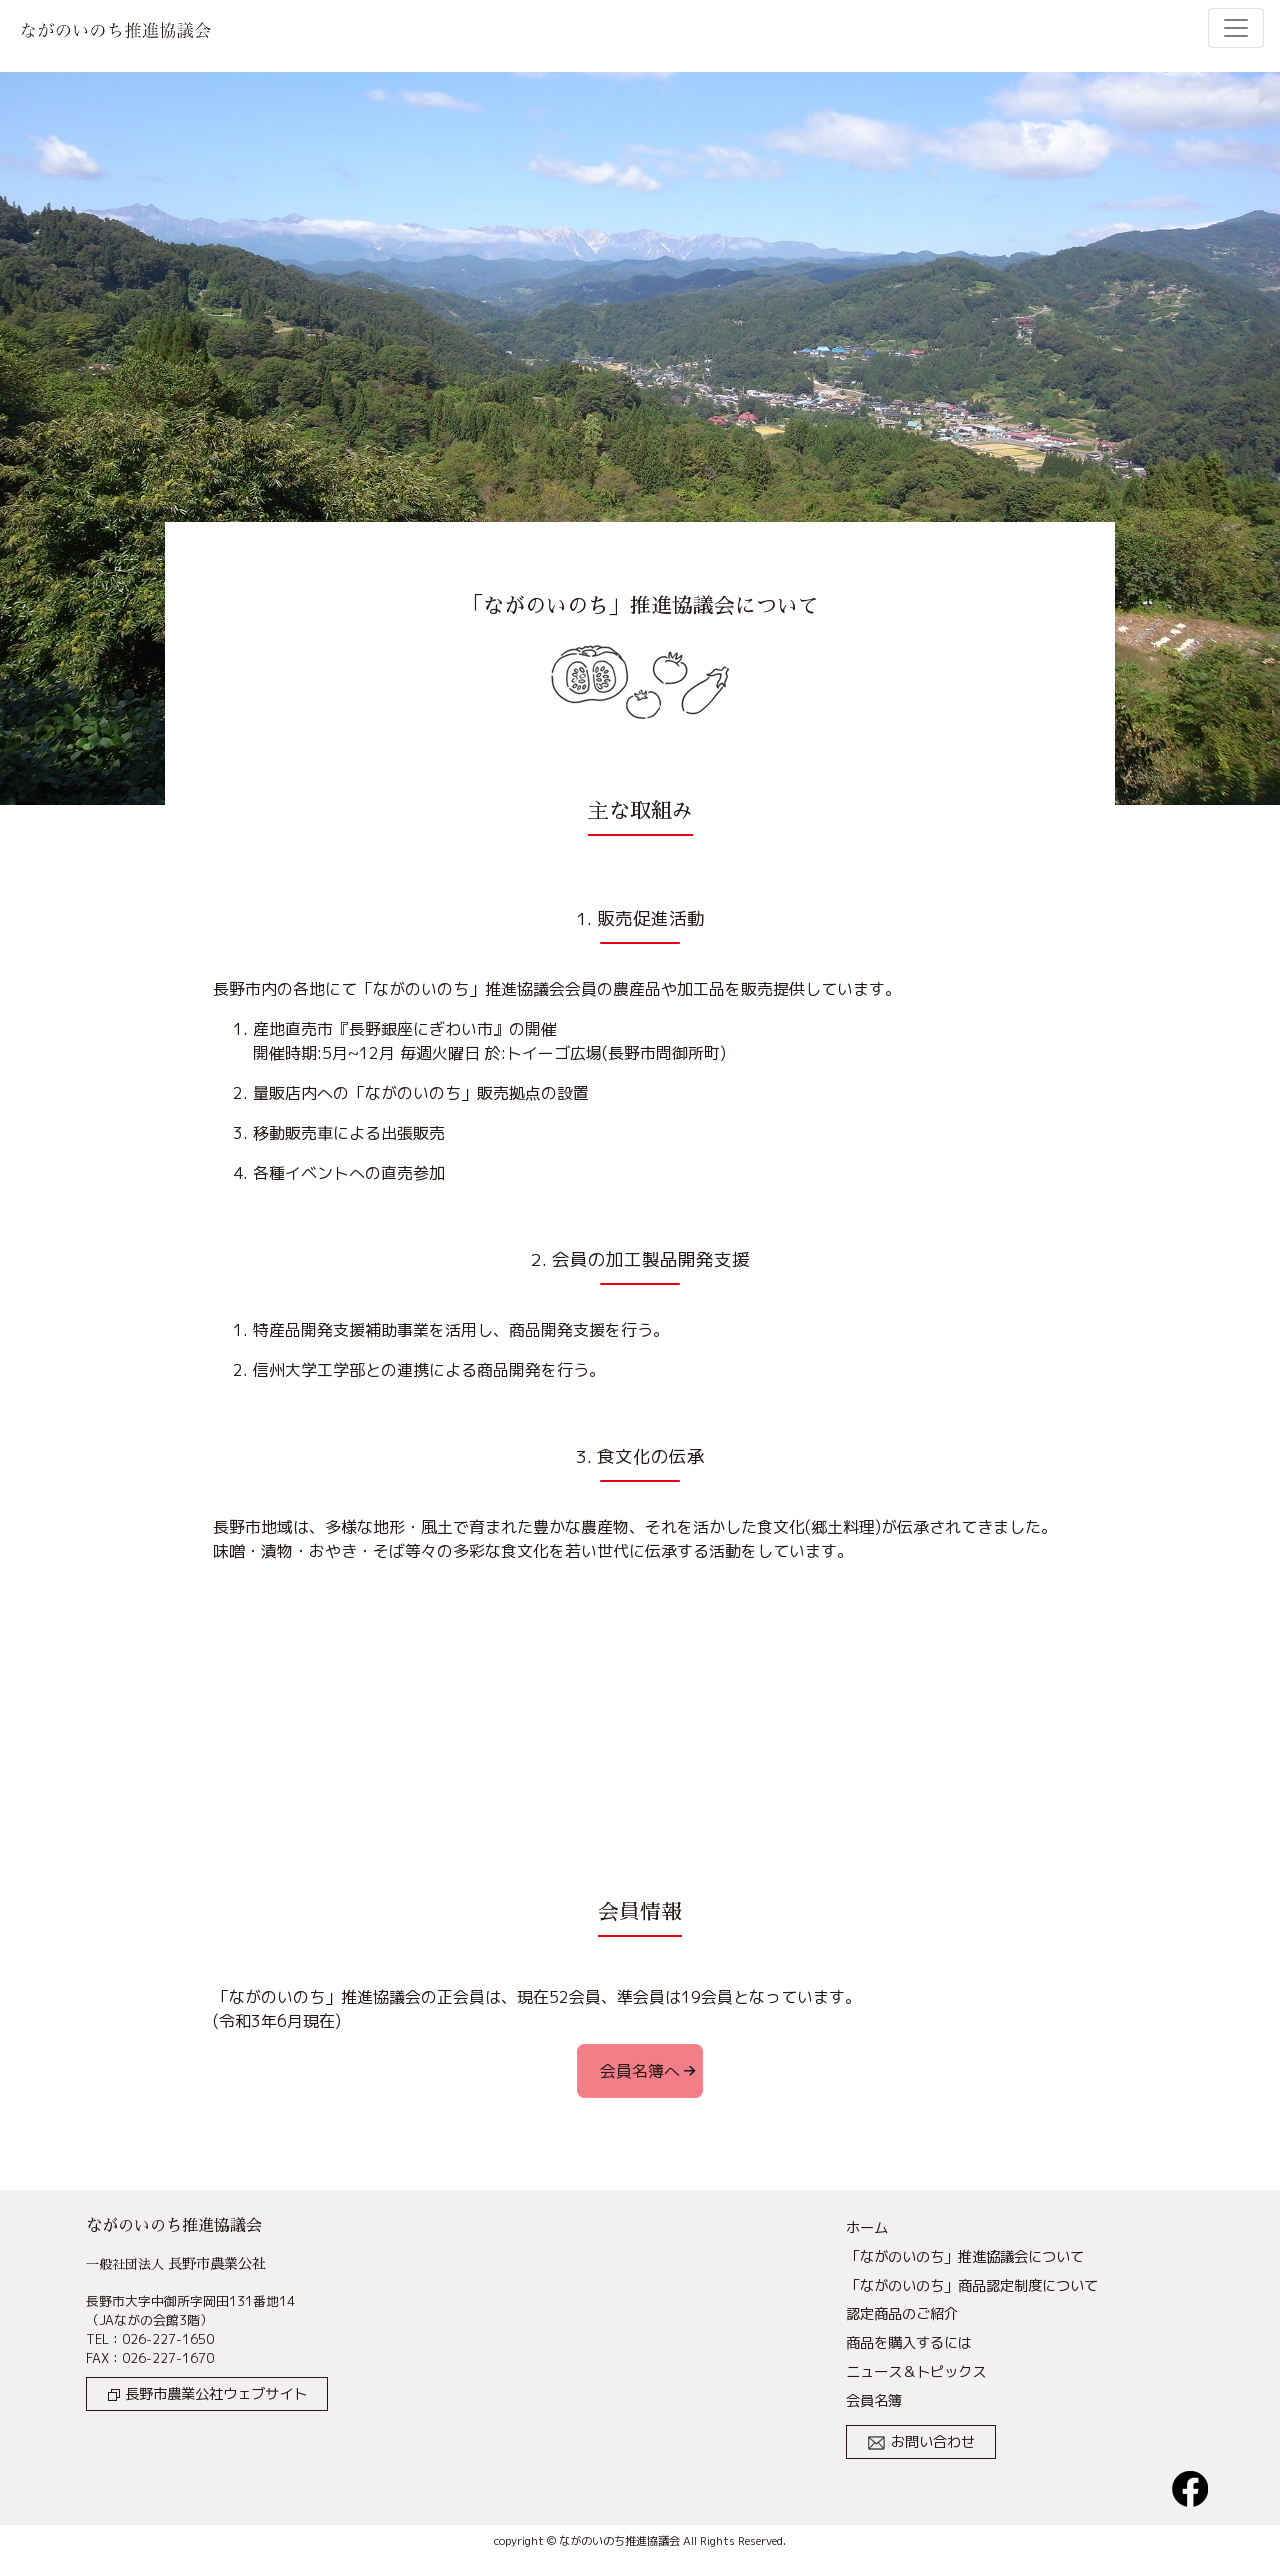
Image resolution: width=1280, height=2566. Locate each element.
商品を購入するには (909, 2343)
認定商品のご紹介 (902, 2314)
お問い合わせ (921, 2442)
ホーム (867, 2228)
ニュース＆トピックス (916, 2372)
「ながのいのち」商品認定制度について (972, 2286)
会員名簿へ (640, 2071)
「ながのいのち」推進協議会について (965, 2257)
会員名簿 (874, 2401)
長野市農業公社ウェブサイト (207, 2394)
